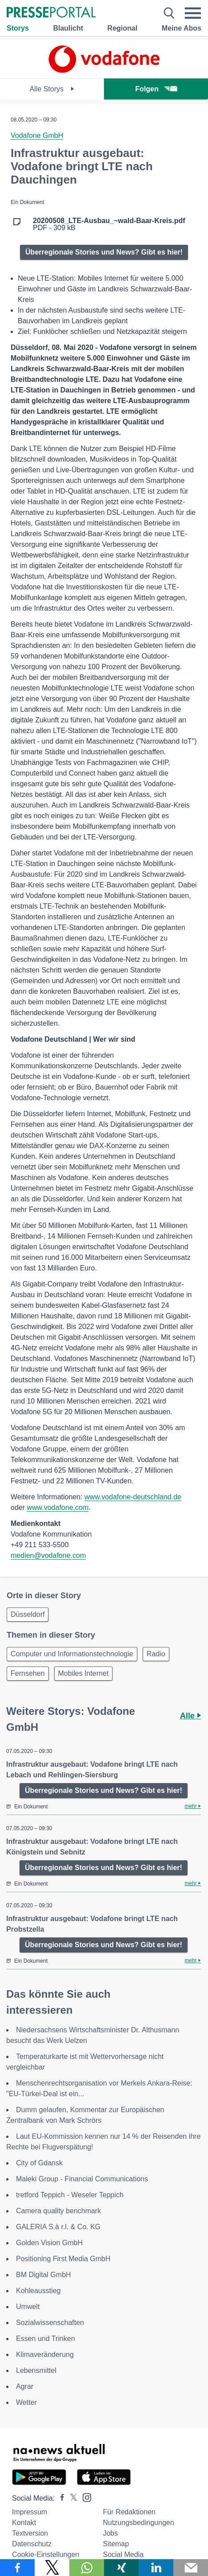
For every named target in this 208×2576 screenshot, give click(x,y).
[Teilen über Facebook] (17, 2567)
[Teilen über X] (52, 2567)
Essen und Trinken (45, 2338)
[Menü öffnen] (192, 13)
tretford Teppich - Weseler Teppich (70, 2195)
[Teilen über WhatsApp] (86, 2567)
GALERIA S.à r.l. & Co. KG (58, 2227)
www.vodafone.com (57, 1507)
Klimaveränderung (45, 2354)
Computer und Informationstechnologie (72, 1654)
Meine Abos (181, 28)
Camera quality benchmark (58, 2211)
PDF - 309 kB (109, 224)
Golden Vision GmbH (49, 2243)
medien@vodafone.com (48, 1555)
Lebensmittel (36, 2370)
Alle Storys (52, 89)
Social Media (123, 2554)
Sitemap (116, 2544)
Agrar (24, 2386)
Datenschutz (32, 2544)
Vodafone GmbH (37, 135)
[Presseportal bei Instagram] (84, 2497)
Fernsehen (28, 1673)
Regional (123, 28)
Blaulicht (68, 28)
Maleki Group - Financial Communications (82, 2179)
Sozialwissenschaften (50, 2322)
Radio (156, 1654)
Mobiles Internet (83, 1673)
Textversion (30, 2533)
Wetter (26, 2402)
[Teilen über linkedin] (156, 2567)
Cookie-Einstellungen (45, 2554)
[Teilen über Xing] (121, 2567)
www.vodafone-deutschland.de (132, 1497)
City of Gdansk (39, 2163)
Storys (18, 28)
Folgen (155, 89)
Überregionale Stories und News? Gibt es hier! (104, 252)
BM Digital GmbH (43, 2274)
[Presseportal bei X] (70, 2498)
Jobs (110, 2533)
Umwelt (28, 2306)
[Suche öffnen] (169, 13)
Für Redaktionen (129, 2512)
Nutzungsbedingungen (138, 2522)
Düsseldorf (27, 1614)
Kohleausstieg (38, 2290)
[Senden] (190, 2567)
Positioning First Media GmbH (63, 2258)
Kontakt (24, 2522)
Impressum (29, 2512)
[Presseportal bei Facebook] (59, 2498)
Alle (190, 1715)
